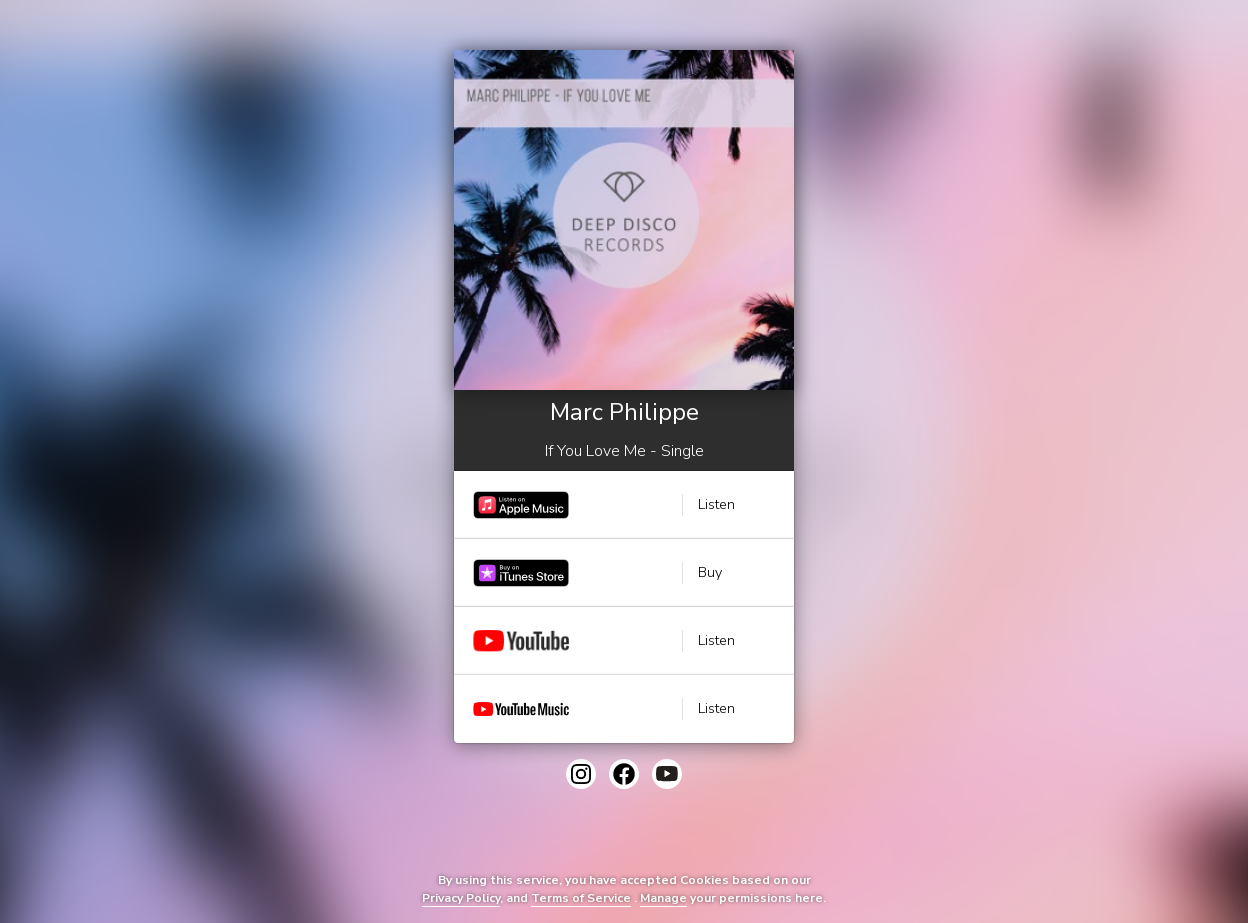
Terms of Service (581, 898)
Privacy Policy (461, 898)
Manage (663, 898)
